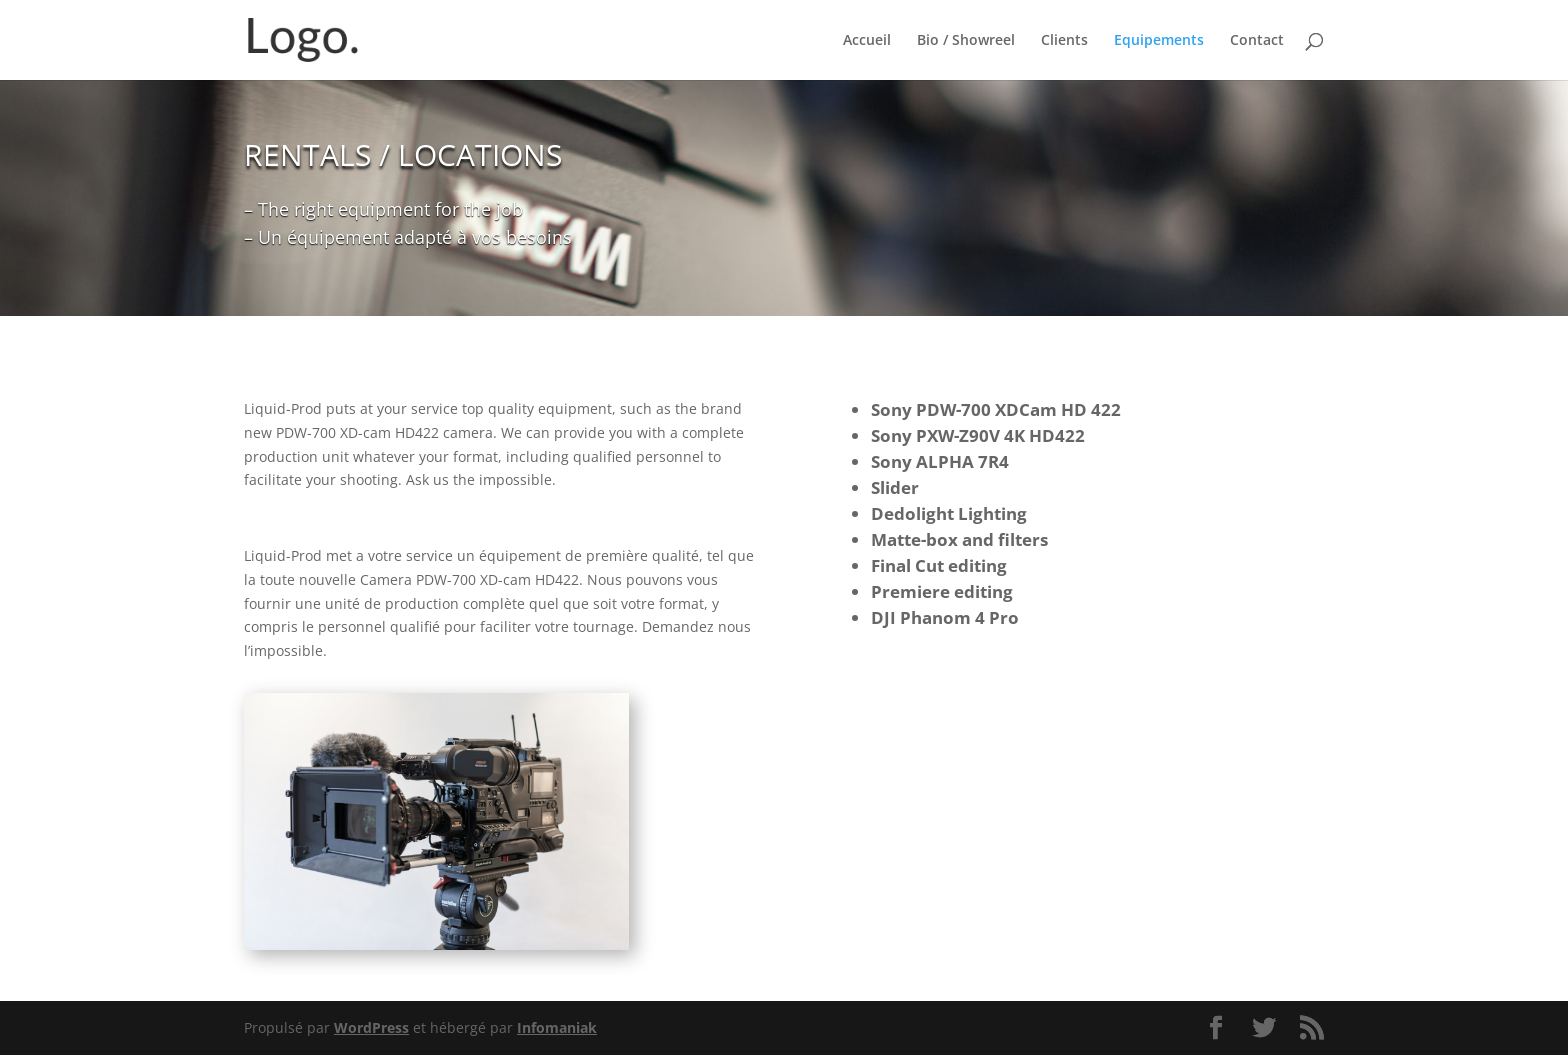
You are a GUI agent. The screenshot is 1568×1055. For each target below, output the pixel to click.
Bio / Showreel (966, 41)
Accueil (867, 41)
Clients (1064, 41)
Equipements (1159, 41)
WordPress (371, 1027)
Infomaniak (557, 1027)
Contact (1257, 41)
